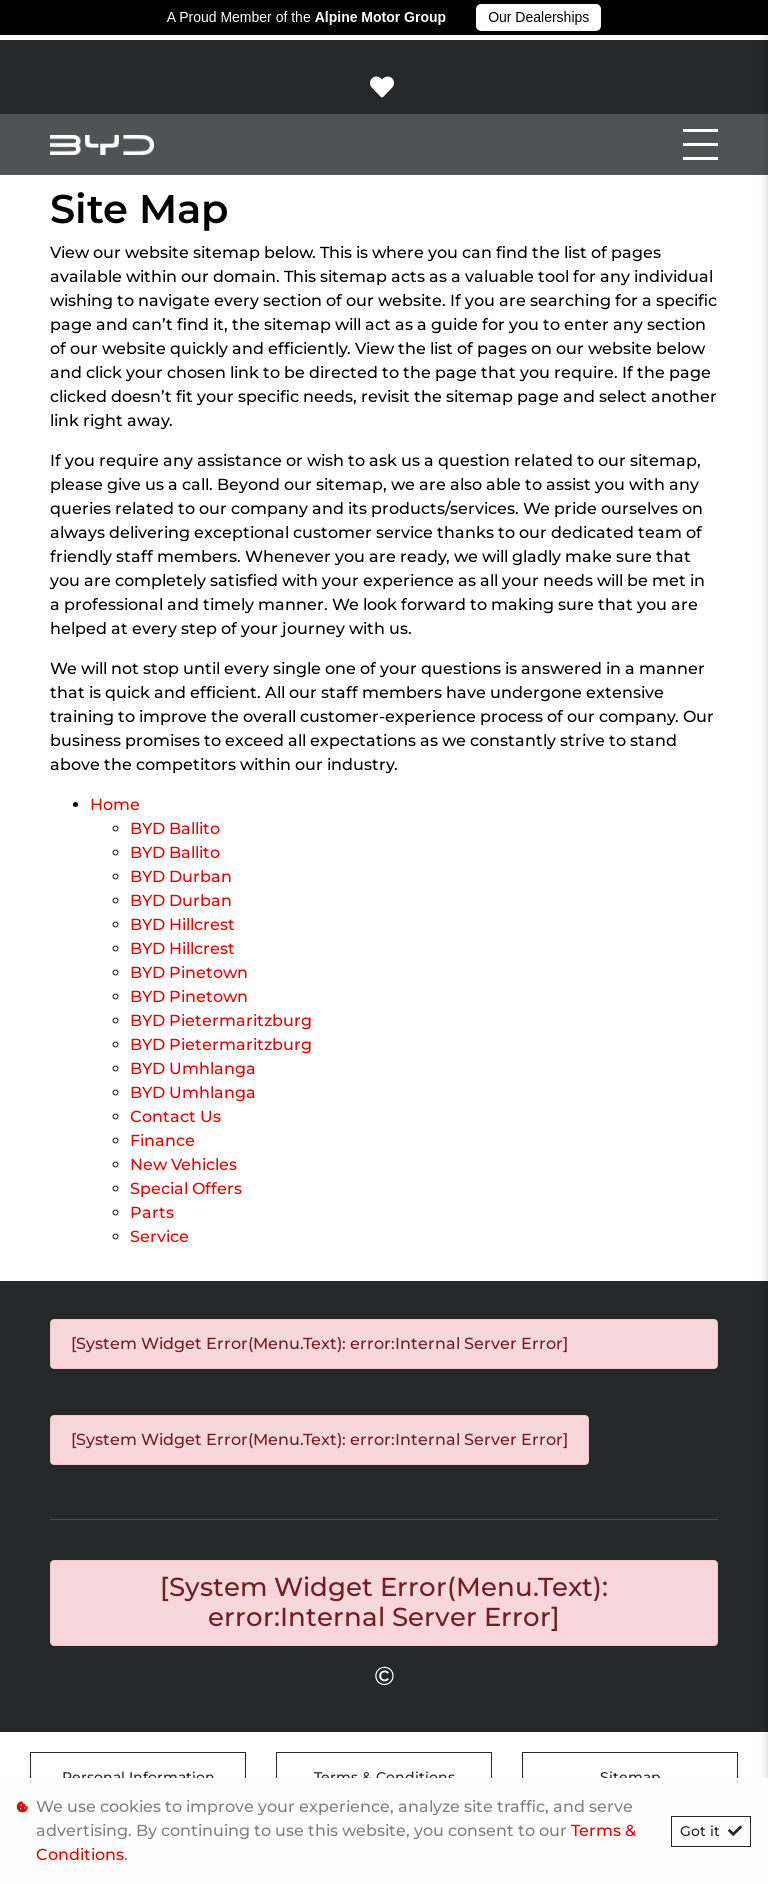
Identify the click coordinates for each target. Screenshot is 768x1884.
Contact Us (175, 1116)
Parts (152, 1212)
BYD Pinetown (189, 972)
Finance (162, 1140)
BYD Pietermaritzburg (221, 1020)
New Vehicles (183, 1164)
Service (159, 1236)
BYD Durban (181, 876)
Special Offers (186, 1188)
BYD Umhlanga (193, 1068)
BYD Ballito (175, 828)
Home (115, 804)
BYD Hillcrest (182, 924)
